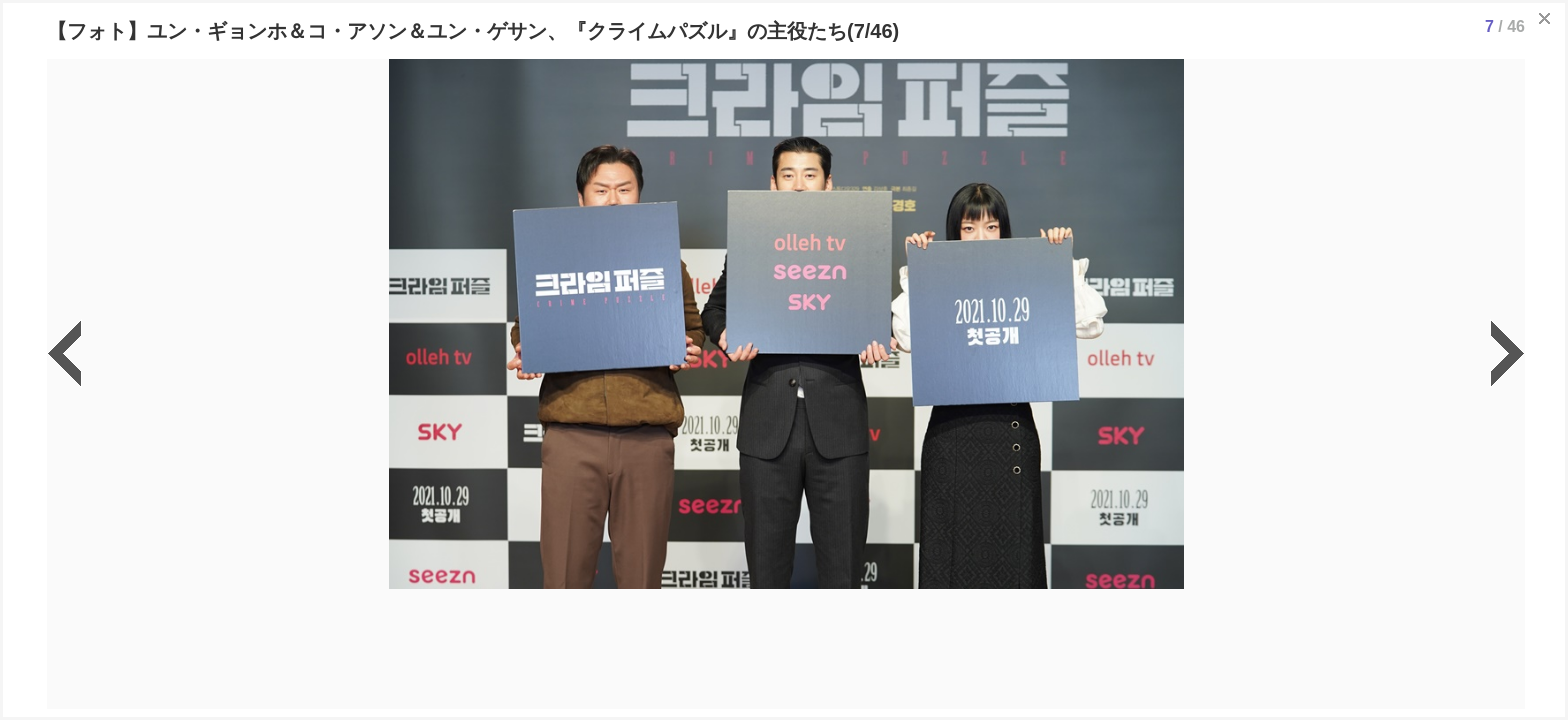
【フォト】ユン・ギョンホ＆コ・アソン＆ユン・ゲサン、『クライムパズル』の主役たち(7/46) (473, 31)
